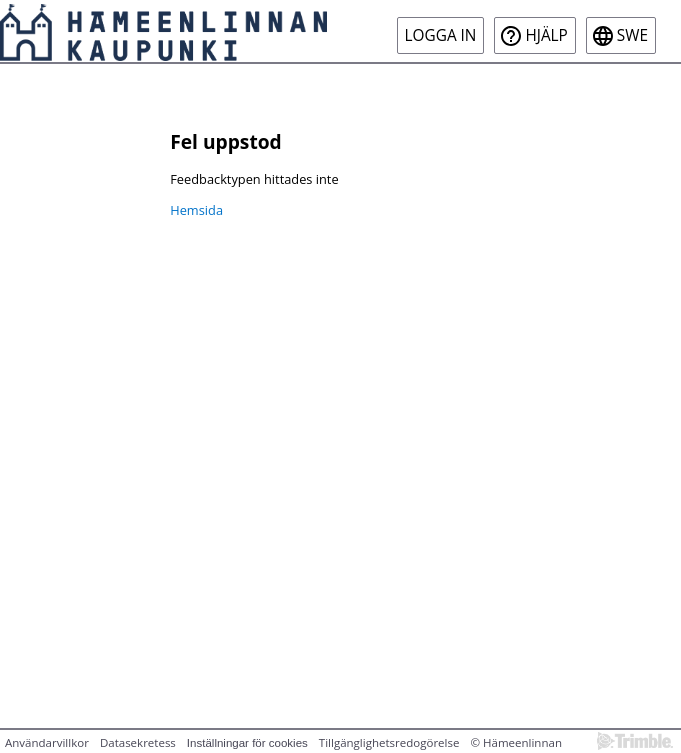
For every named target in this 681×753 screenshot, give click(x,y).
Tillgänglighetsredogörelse (389, 742)
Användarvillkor (47, 742)
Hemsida (196, 210)
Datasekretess (138, 742)
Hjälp (546, 35)
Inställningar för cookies (247, 743)
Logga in (441, 35)
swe (632, 35)
